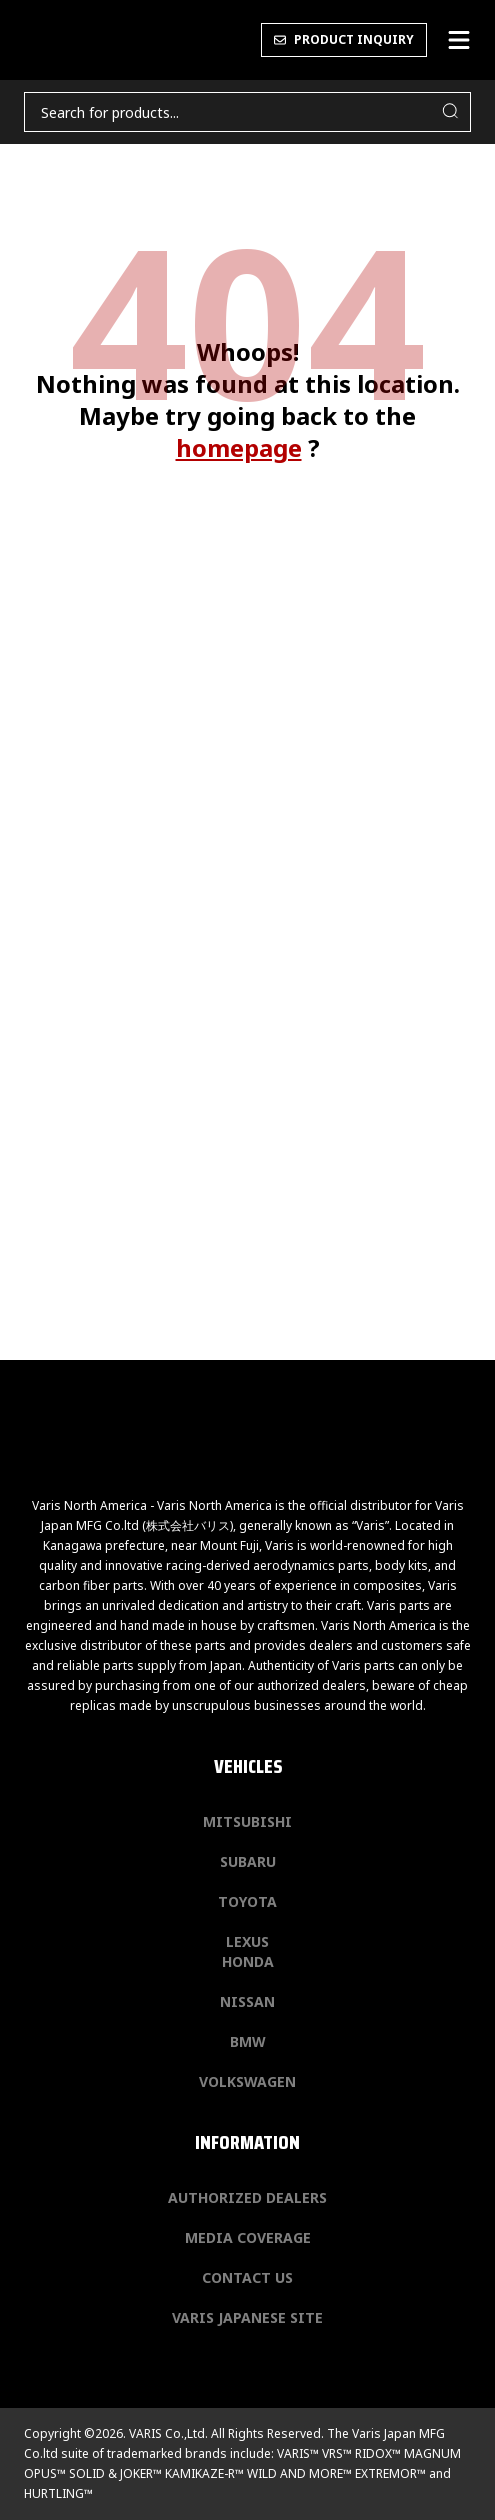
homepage (239, 447)
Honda (248, 1961)
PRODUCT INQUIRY (344, 39)
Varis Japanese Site (247, 2317)
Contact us (247, 2277)
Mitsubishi (247, 1821)
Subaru (248, 1861)
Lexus (247, 1941)
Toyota (247, 1901)
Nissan (247, 2001)
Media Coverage (248, 2237)
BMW (248, 2041)
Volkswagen (247, 2081)
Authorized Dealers (247, 2197)
